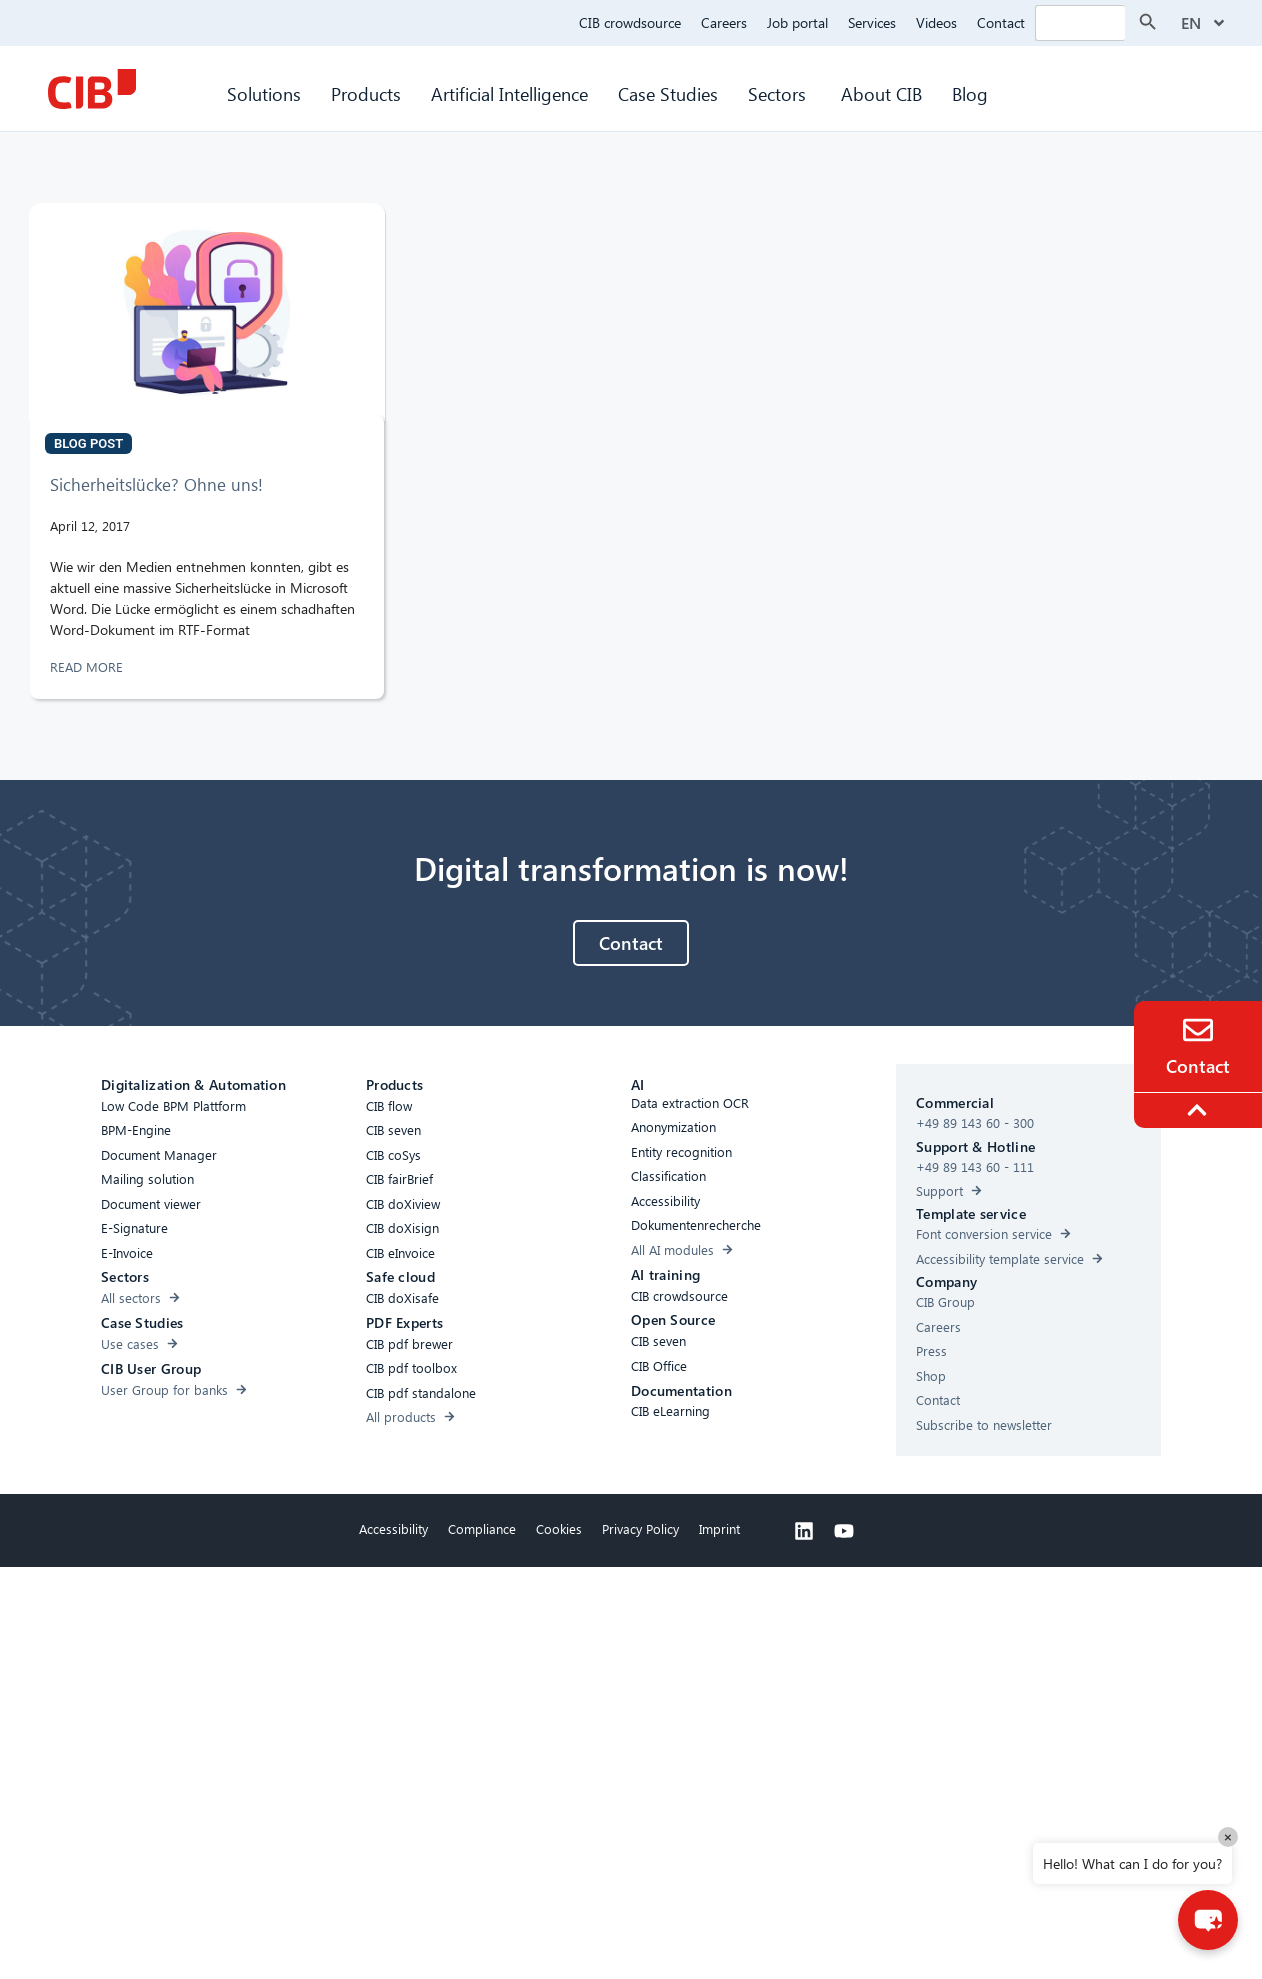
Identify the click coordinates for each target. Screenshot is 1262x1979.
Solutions (264, 93)
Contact (1001, 22)
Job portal (797, 22)
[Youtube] (844, 1531)
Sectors (779, 93)
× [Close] (1228, 1836)
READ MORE (88, 666)
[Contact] (1198, 1030)
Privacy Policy (640, 1528)
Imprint (719, 1528)
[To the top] (1200, 1110)
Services (872, 22)
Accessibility (393, 1528)
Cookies (559, 1528)
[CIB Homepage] (92, 89)
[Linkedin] (804, 1531)
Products (366, 93)
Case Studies (668, 93)
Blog (970, 93)
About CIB (881, 93)
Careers (724, 22)
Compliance (482, 1528)
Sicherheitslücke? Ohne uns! (156, 484)
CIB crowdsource (630, 22)
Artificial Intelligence (509, 93)
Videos (936, 22)
